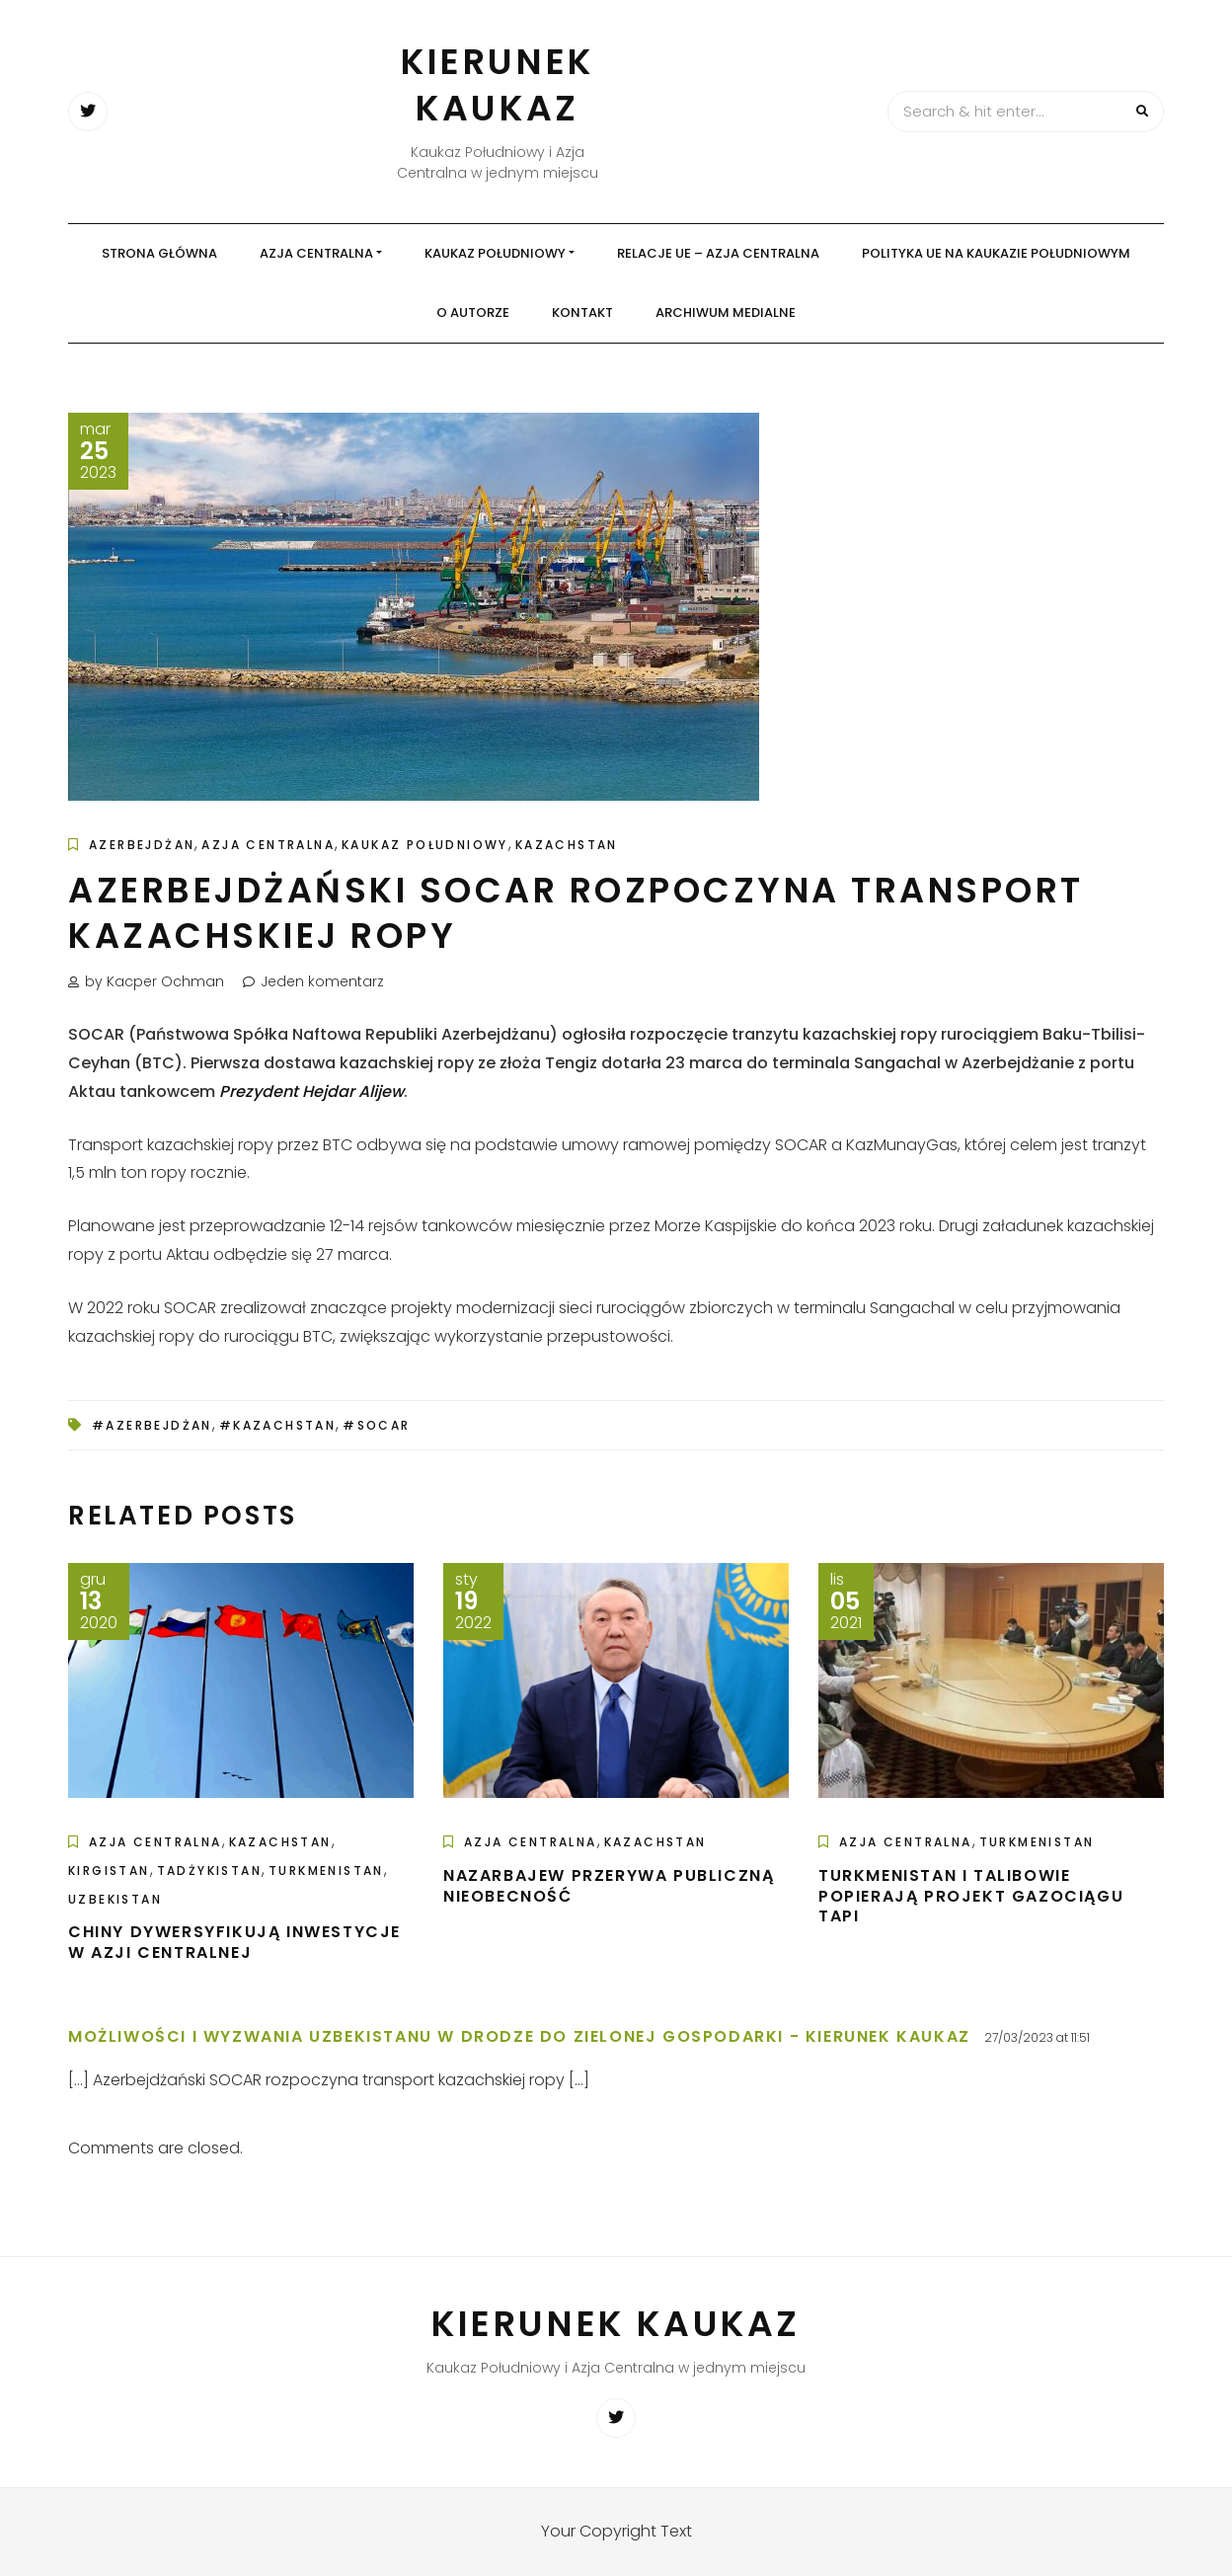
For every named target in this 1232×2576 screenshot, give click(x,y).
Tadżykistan (209, 1870)
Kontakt (582, 312)
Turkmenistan (326, 1870)
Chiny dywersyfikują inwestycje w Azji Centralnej (234, 1942)
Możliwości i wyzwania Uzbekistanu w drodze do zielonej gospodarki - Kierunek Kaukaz (519, 2036)
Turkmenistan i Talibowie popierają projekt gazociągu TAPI (970, 1896)
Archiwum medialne (725, 312)
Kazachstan (566, 844)
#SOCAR (376, 1425)
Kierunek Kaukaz (497, 85)
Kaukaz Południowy (495, 253)
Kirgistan (109, 1870)
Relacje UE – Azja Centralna (718, 253)
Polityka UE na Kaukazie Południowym (996, 253)
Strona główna (159, 253)
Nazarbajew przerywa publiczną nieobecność (608, 1886)
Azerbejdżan (141, 844)
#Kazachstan (277, 1425)
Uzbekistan (115, 1899)
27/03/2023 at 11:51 (1037, 2037)
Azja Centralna (316, 253)
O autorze (472, 312)
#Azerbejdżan (152, 1425)
